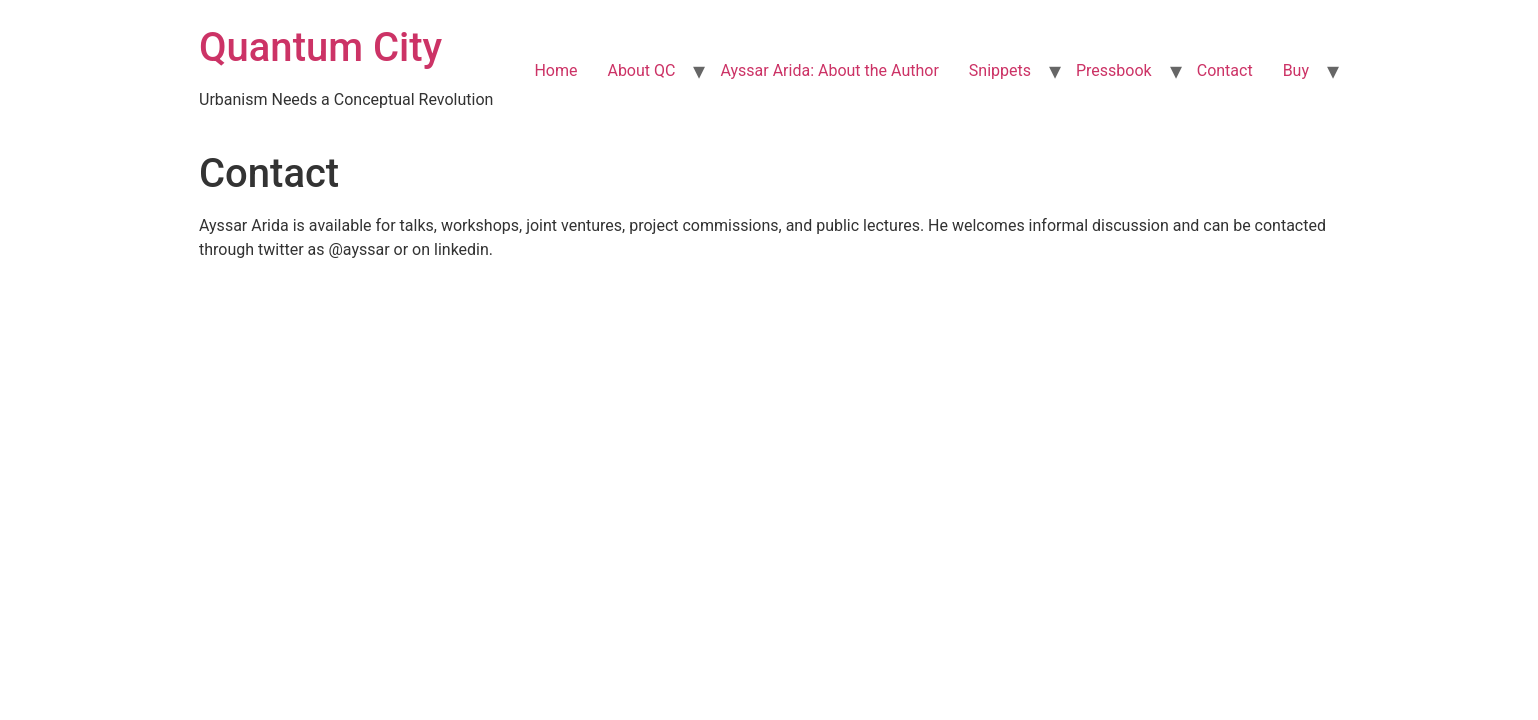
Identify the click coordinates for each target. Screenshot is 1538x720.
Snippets (1000, 70)
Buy (1296, 70)
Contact (1225, 70)
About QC (641, 70)
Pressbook (1114, 70)
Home (555, 70)
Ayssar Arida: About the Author (829, 70)
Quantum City (320, 47)
